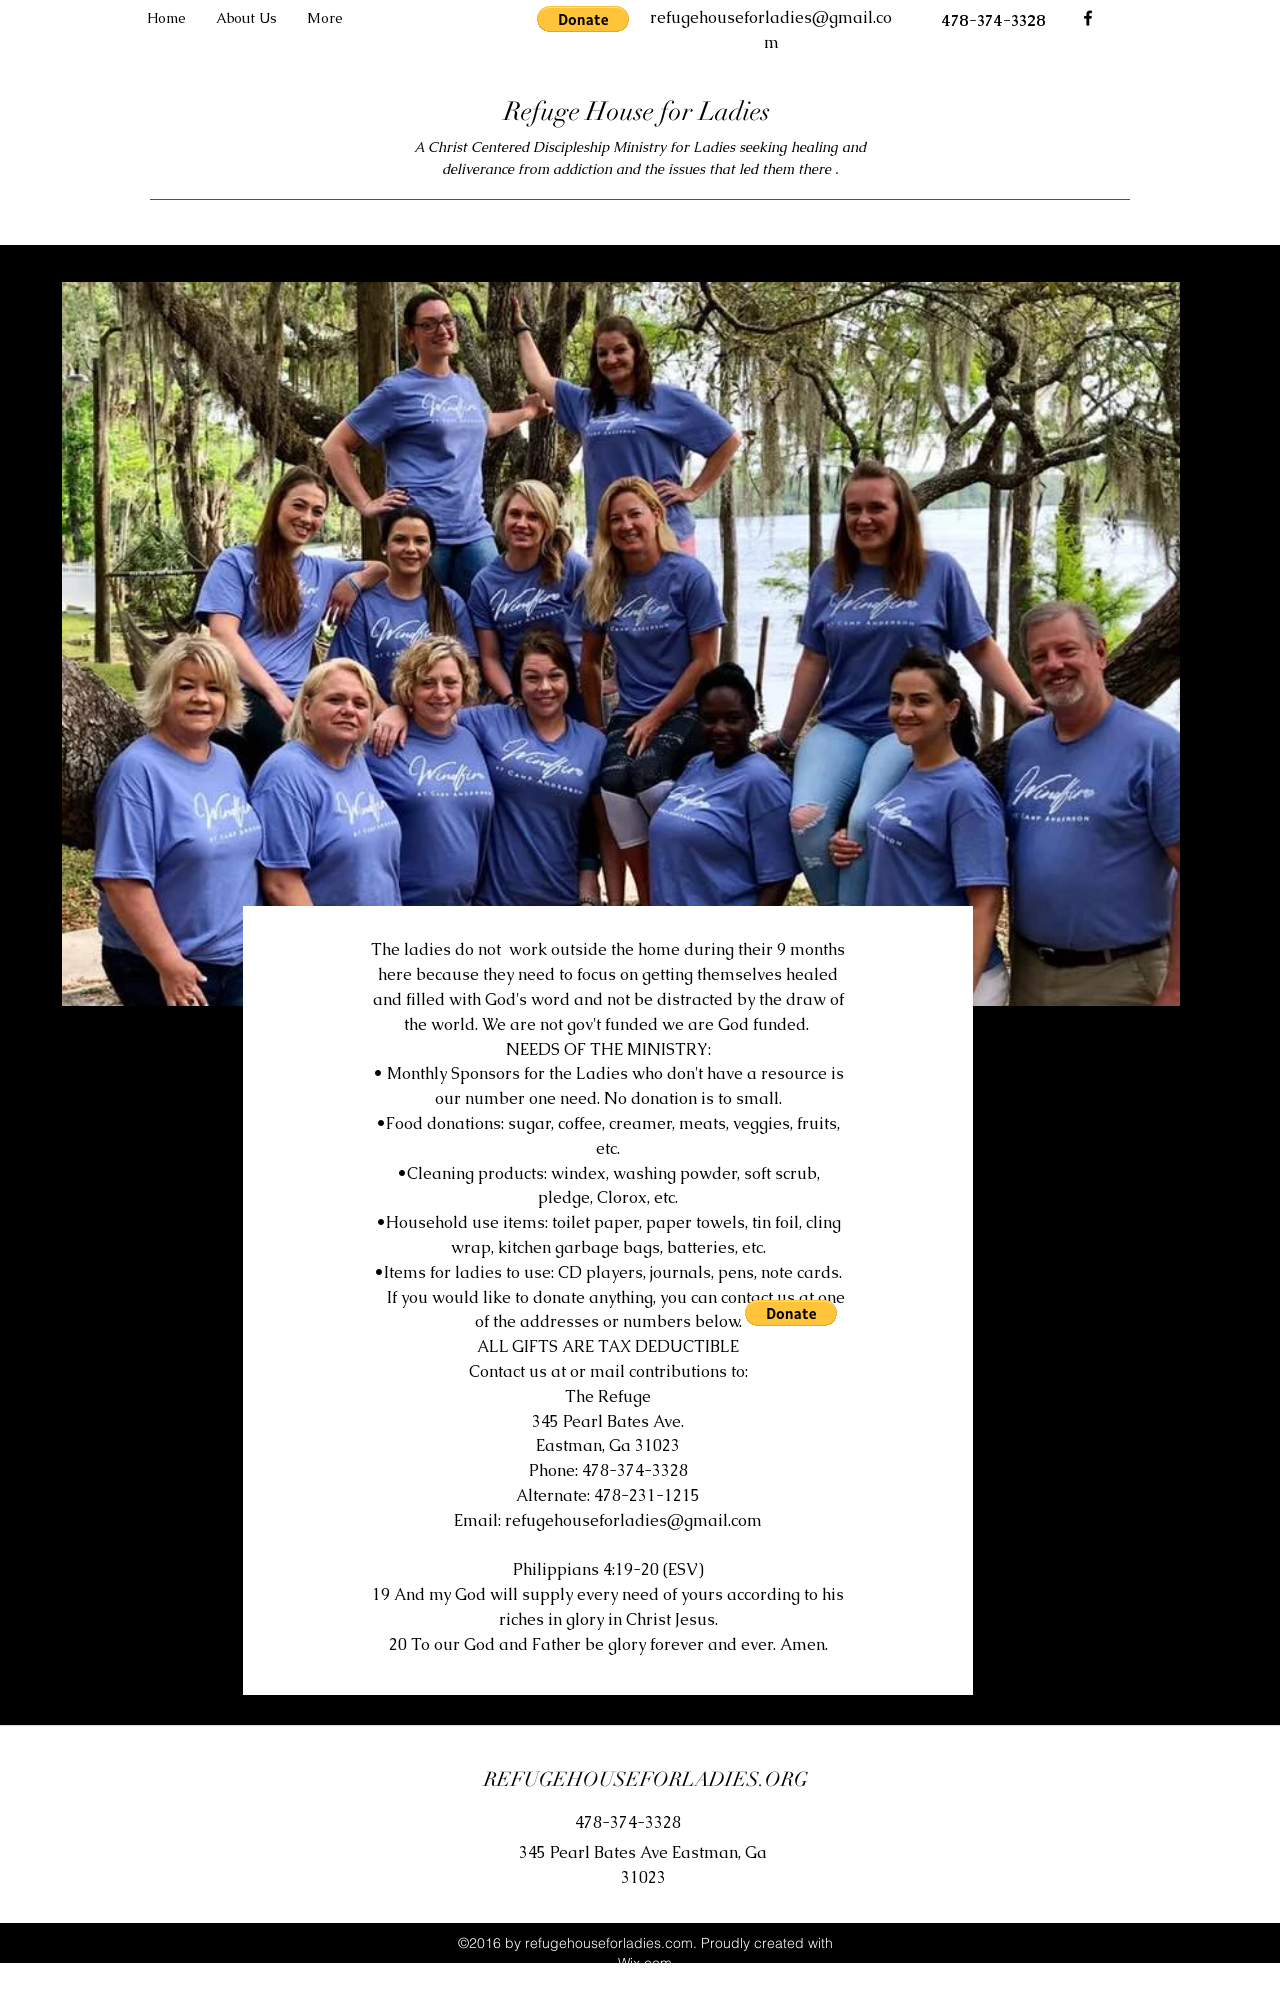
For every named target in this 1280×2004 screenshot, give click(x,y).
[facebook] (1088, 18)
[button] (583, 19)
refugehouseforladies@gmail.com (633, 1520)
